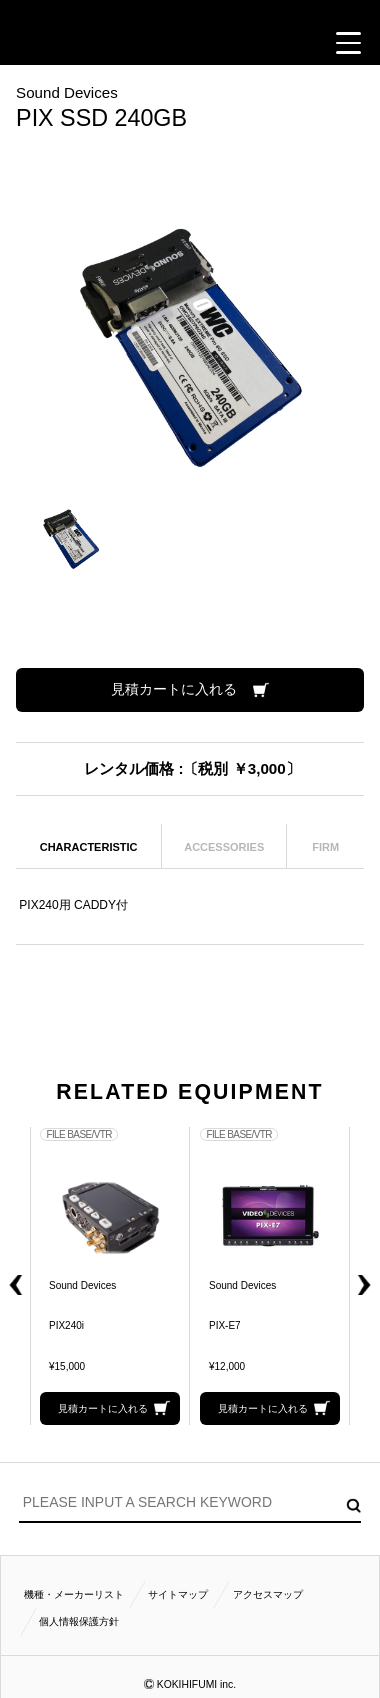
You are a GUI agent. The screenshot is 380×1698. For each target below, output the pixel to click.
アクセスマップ (268, 1594)
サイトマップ (178, 1594)
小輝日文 (190, 11)
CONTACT (167, 43)
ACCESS (211, 43)
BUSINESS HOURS (255, 43)
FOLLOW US (299, 43)
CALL (123, 43)
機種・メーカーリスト (74, 1594)
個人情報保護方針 (79, 1621)
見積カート (36, 43)
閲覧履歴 (79, 43)
